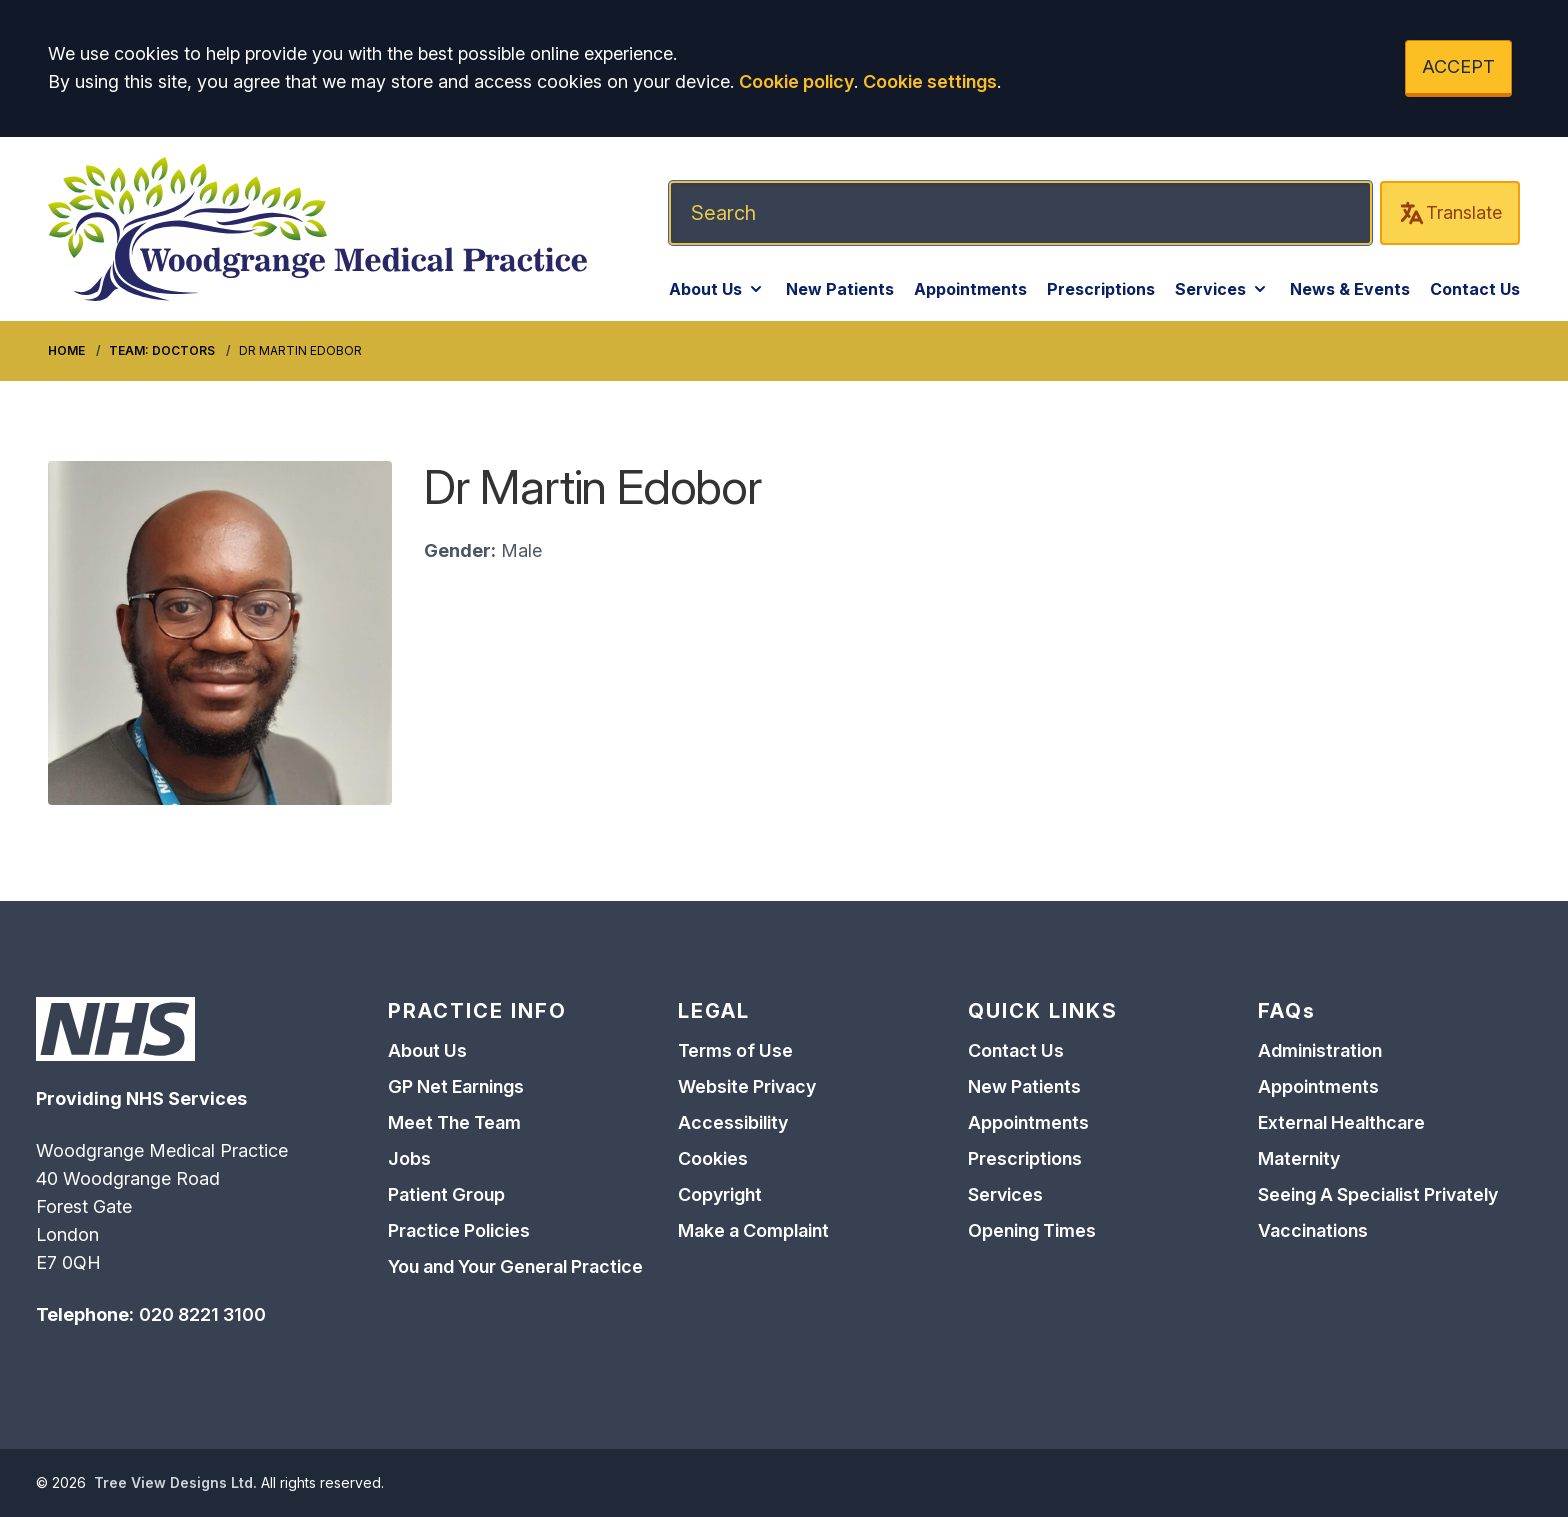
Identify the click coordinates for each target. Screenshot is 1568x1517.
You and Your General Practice (515, 1266)
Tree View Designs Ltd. (175, 1482)
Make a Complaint (753, 1230)
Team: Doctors (162, 350)
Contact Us (1475, 289)
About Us (717, 289)
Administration (1320, 1050)
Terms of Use (735, 1050)
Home (66, 350)
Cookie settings (930, 81)
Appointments (970, 289)
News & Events (1350, 289)
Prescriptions (1101, 289)
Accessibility (733, 1122)
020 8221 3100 (202, 1314)
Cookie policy (796, 81)
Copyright (720, 1194)
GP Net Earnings (456, 1086)
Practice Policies (459, 1230)
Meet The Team (454, 1122)
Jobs (409, 1158)
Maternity (1299, 1158)
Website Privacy (747, 1086)
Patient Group (446, 1194)
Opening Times (1032, 1230)
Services (1222, 289)
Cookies (713, 1158)
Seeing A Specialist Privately (1378, 1194)
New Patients (840, 289)
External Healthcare (1341, 1122)
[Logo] (317, 229)
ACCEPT (1458, 66)
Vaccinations (1313, 1230)
